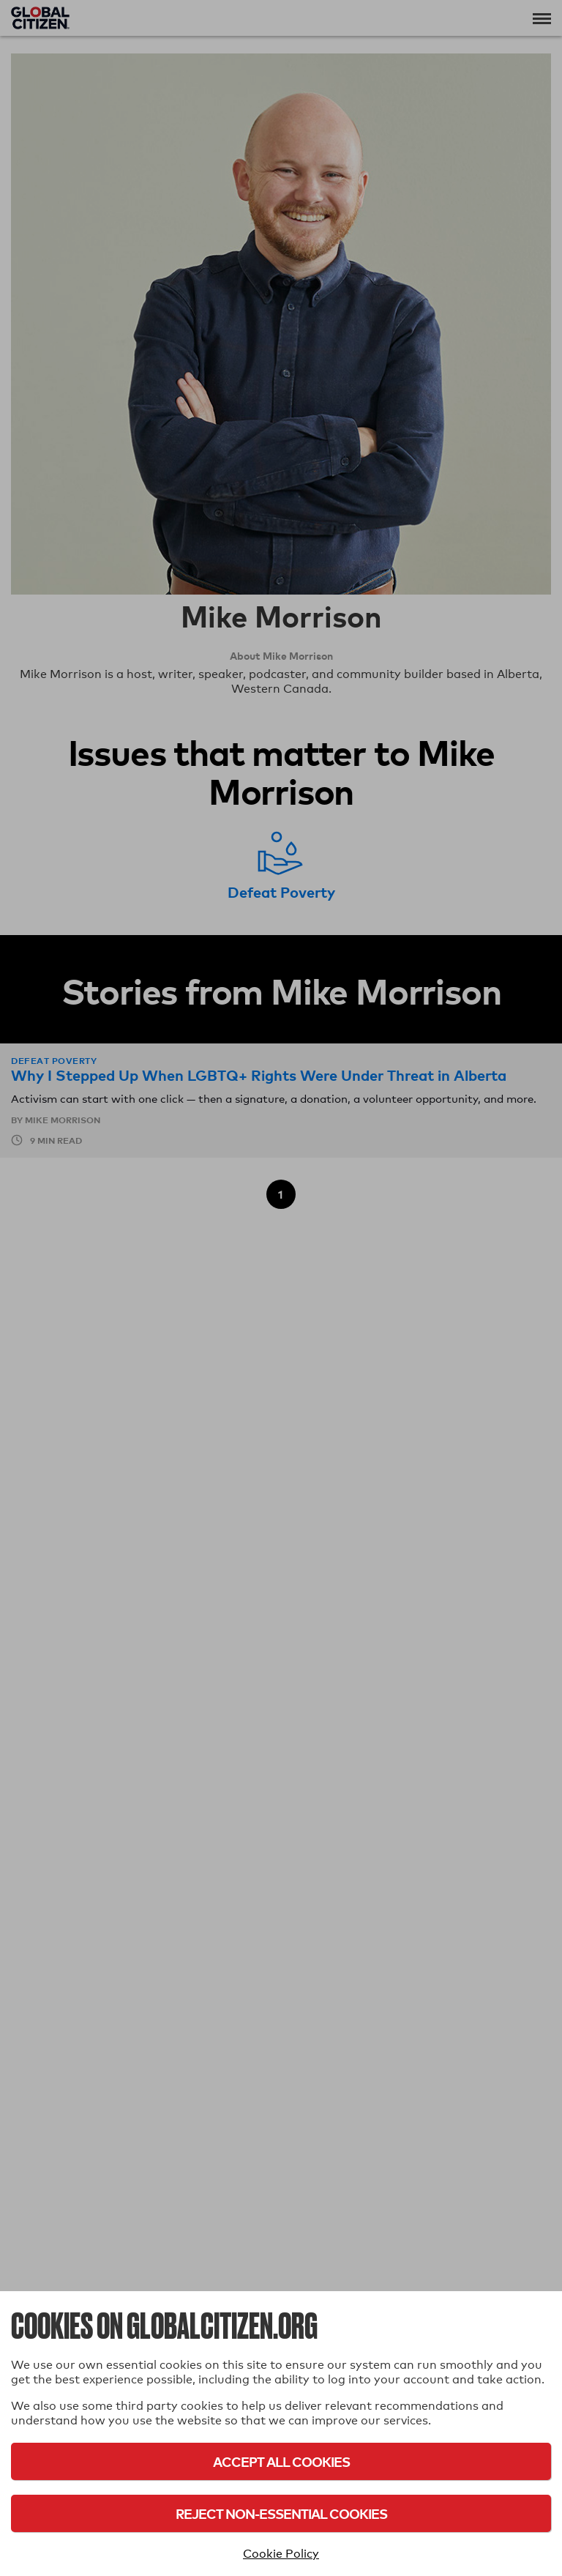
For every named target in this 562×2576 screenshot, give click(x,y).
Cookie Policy (281, 2554)
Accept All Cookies (281, 2461)
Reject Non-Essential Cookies (281, 2513)
